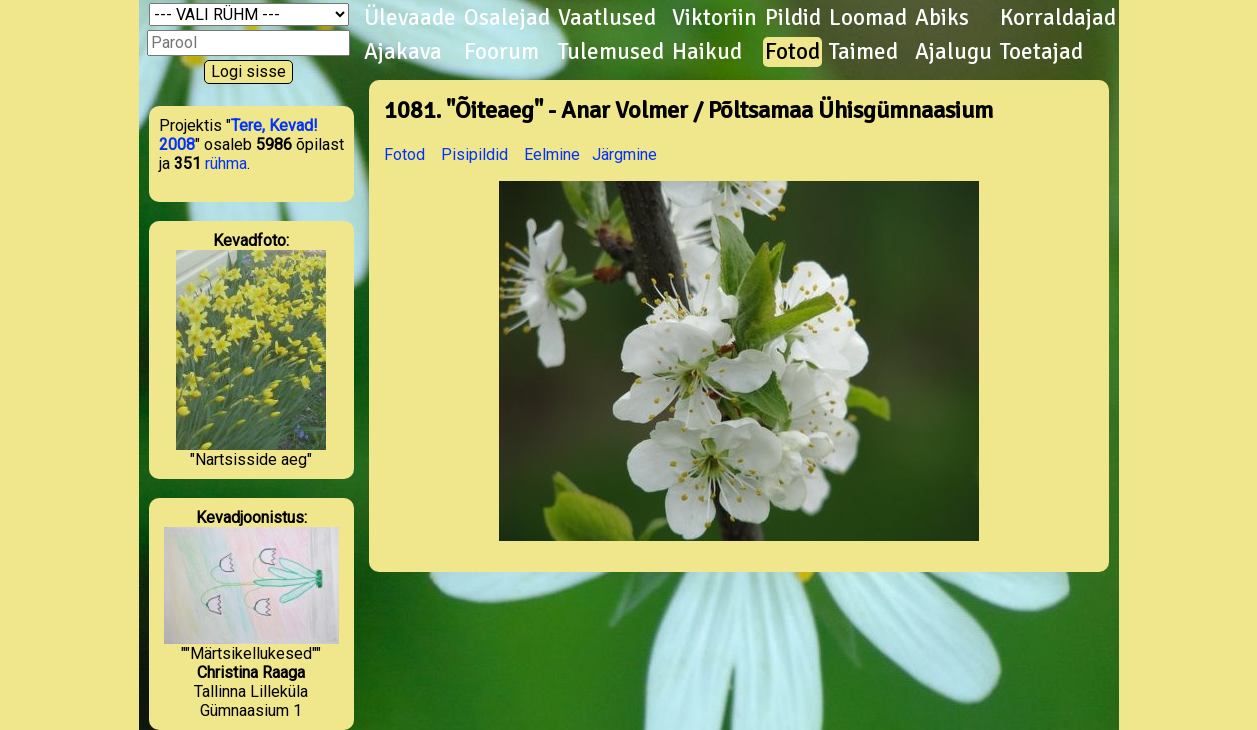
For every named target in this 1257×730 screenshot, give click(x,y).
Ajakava (403, 52)
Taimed (863, 52)
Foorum (501, 52)
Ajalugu (953, 52)
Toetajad (1041, 52)
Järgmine (624, 154)
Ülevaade (410, 18)
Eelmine (552, 154)
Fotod (792, 52)
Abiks (942, 18)
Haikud (707, 52)
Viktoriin (714, 18)
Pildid (793, 18)
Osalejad (507, 18)
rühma (226, 163)
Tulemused (611, 52)
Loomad (868, 18)
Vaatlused (607, 18)
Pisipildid (474, 154)
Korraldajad (1058, 18)
